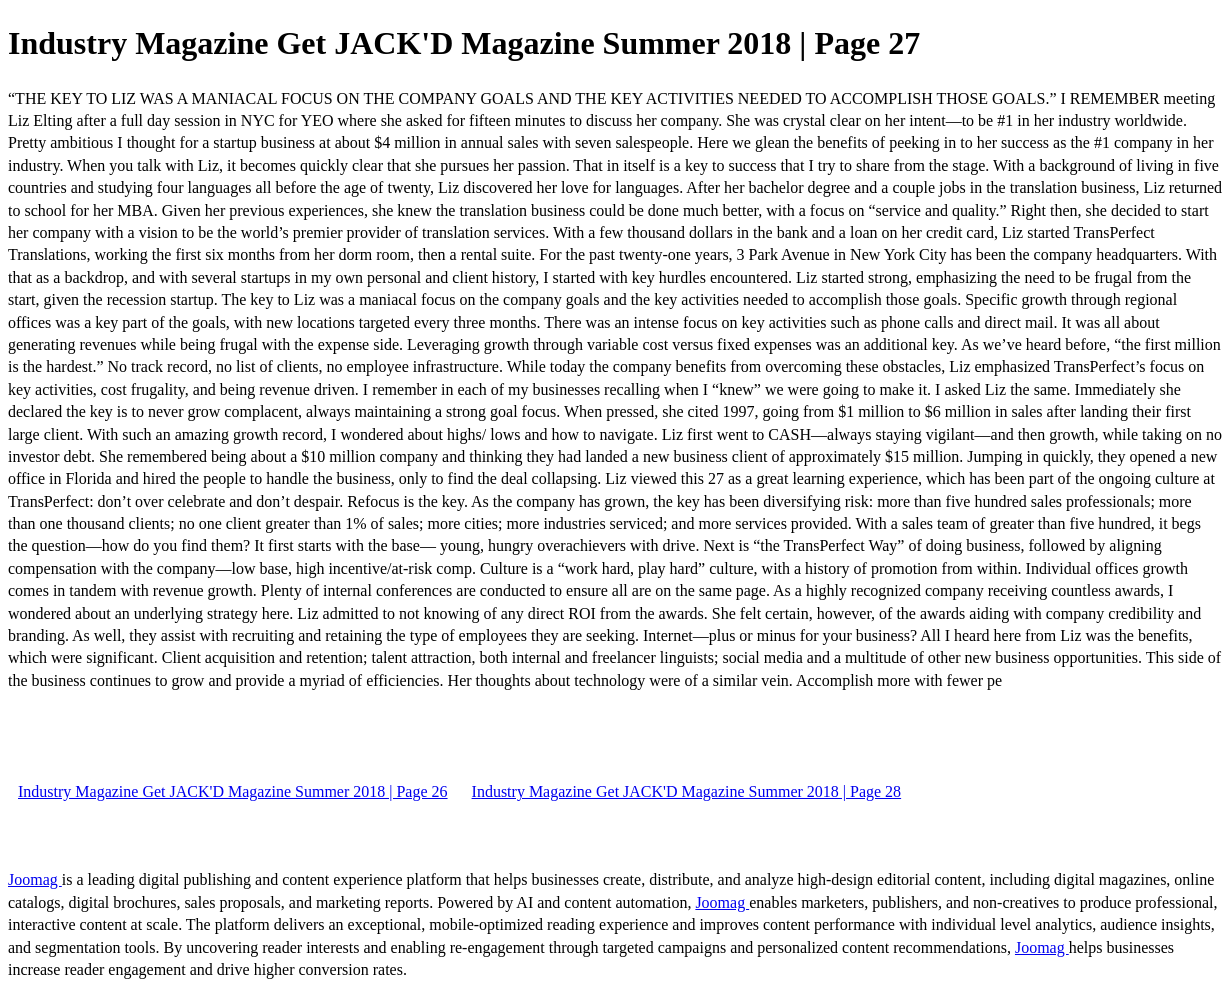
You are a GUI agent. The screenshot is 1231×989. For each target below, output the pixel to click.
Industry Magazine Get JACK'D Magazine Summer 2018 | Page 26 (233, 791)
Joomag (35, 879)
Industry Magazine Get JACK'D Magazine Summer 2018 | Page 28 (687, 791)
